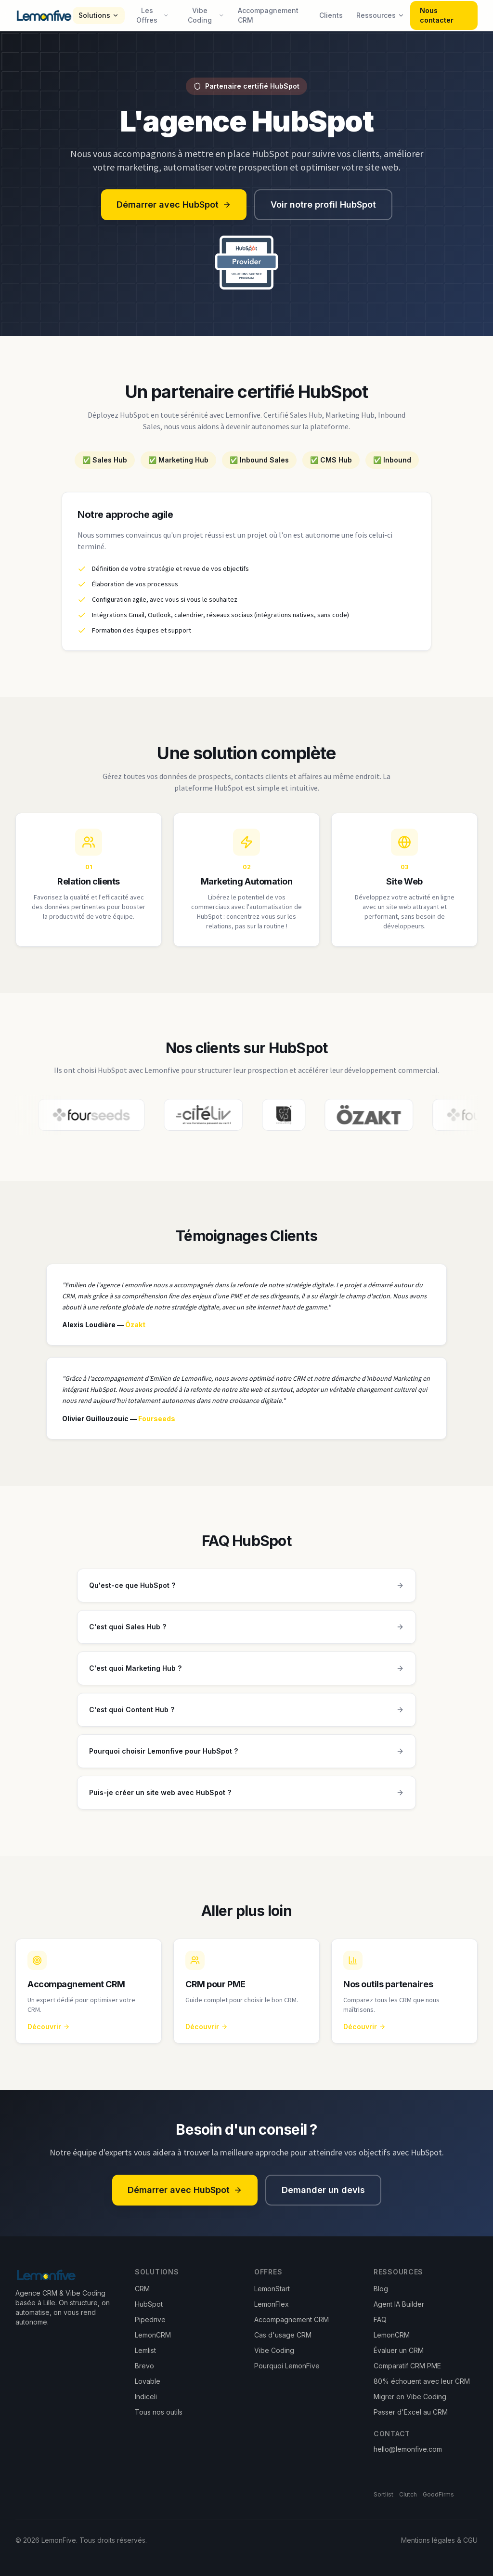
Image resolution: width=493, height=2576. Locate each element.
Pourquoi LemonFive (287, 2366)
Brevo (144, 2366)
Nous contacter (437, 15)
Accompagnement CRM (268, 15)
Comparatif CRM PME (407, 2366)
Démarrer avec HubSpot (174, 204)
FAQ (380, 2319)
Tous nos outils (158, 2412)
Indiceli (146, 2396)
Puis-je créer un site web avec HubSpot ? (246, 1806)
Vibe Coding (206, 15)
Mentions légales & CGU (439, 2540)
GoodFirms (438, 2494)
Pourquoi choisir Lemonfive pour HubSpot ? (246, 1765)
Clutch (408, 2494)
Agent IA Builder (399, 2304)
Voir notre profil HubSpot (323, 204)
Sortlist (383, 2494)
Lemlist (145, 2350)
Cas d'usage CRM (282, 2335)
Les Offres (152, 15)
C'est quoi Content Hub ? (246, 1724)
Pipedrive (150, 2319)
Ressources (380, 15)
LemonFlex (271, 2304)
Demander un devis (323, 2190)
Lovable (147, 2381)
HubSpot (149, 2304)
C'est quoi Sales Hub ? (246, 1641)
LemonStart (272, 2289)
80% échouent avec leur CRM (422, 2381)
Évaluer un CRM (399, 2350)
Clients (331, 15)
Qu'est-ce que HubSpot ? (246, 1599)
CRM (142, 2289)
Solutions (98, 15)
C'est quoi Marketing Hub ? (246, 1682)
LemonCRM (153, 2335)
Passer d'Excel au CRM (411, 2412)
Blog (381, 2289)
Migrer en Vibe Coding (410, 2396)
